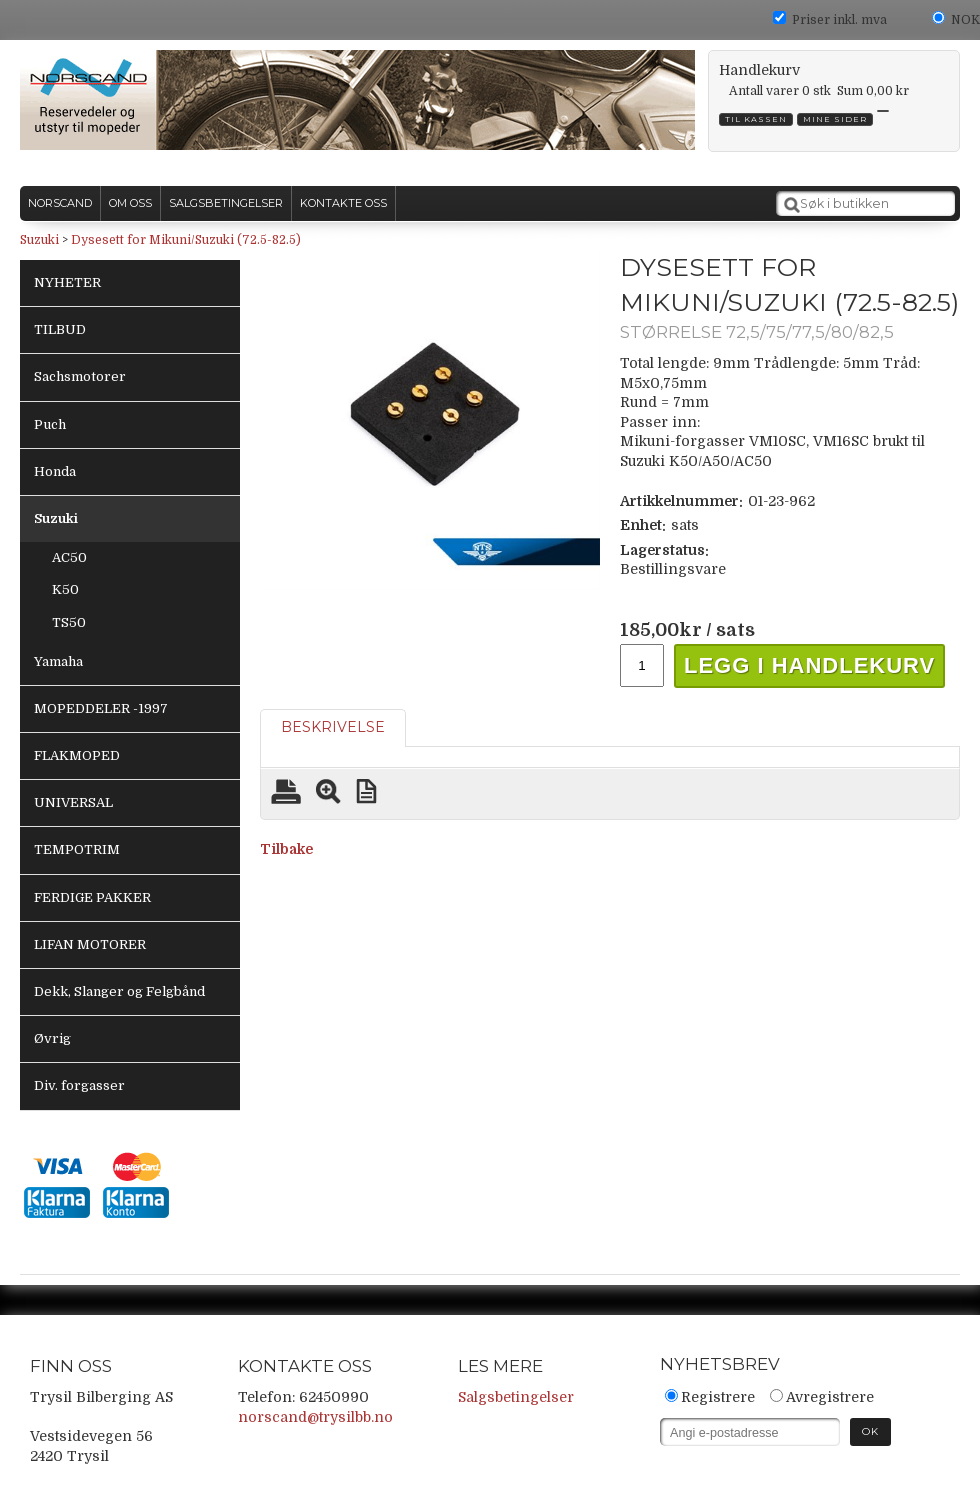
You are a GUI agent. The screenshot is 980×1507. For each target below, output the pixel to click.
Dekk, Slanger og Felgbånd (119, 991)
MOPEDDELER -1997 (101, 708)
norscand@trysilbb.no (315, 1417)
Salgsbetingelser (516, 1397)
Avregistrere (830, 1397)
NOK (965, 20)
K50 (65, 589)
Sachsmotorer (80, 376)
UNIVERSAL (73, 802)
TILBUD (60, 329)
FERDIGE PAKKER (92, 897)
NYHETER (67, 282)
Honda (55, 471)
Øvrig (52, 1038)
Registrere (718, 1397)
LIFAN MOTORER (90, 944)
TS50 (69, 622)
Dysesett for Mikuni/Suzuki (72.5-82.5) (186, 240)
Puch (50, 424)
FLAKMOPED (77, 755)
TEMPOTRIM (77, 849)
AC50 (69, 557)
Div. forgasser (79, 1085)
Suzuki (39, 240)
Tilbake (286, 849)
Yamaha (58, 661)
